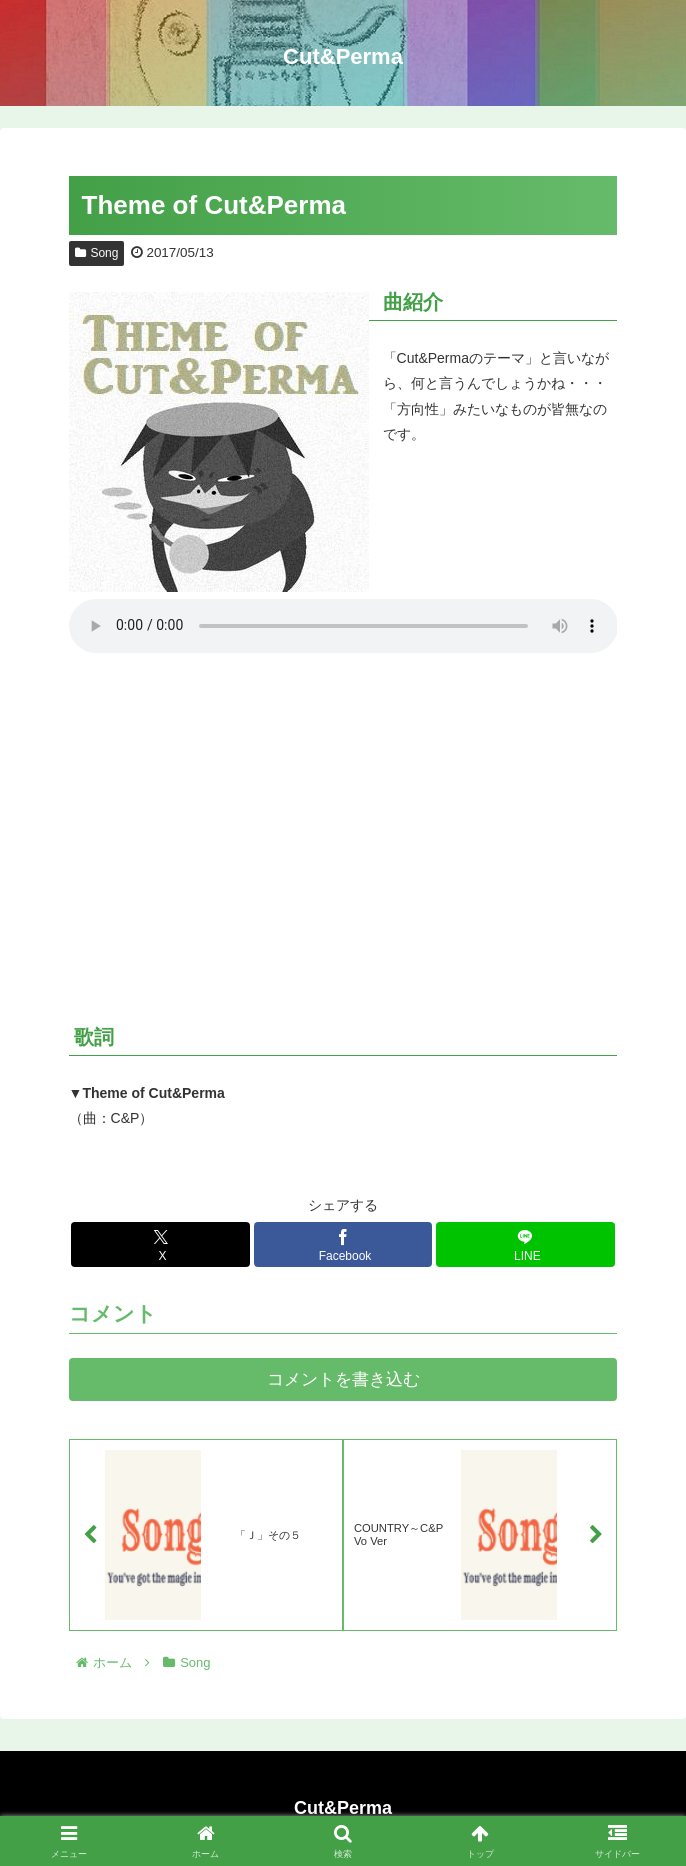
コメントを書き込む (343, 1379)
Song (97, 253)
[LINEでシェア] (525, 1244)
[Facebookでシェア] (343, 1244)
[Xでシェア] (160, 1244)
